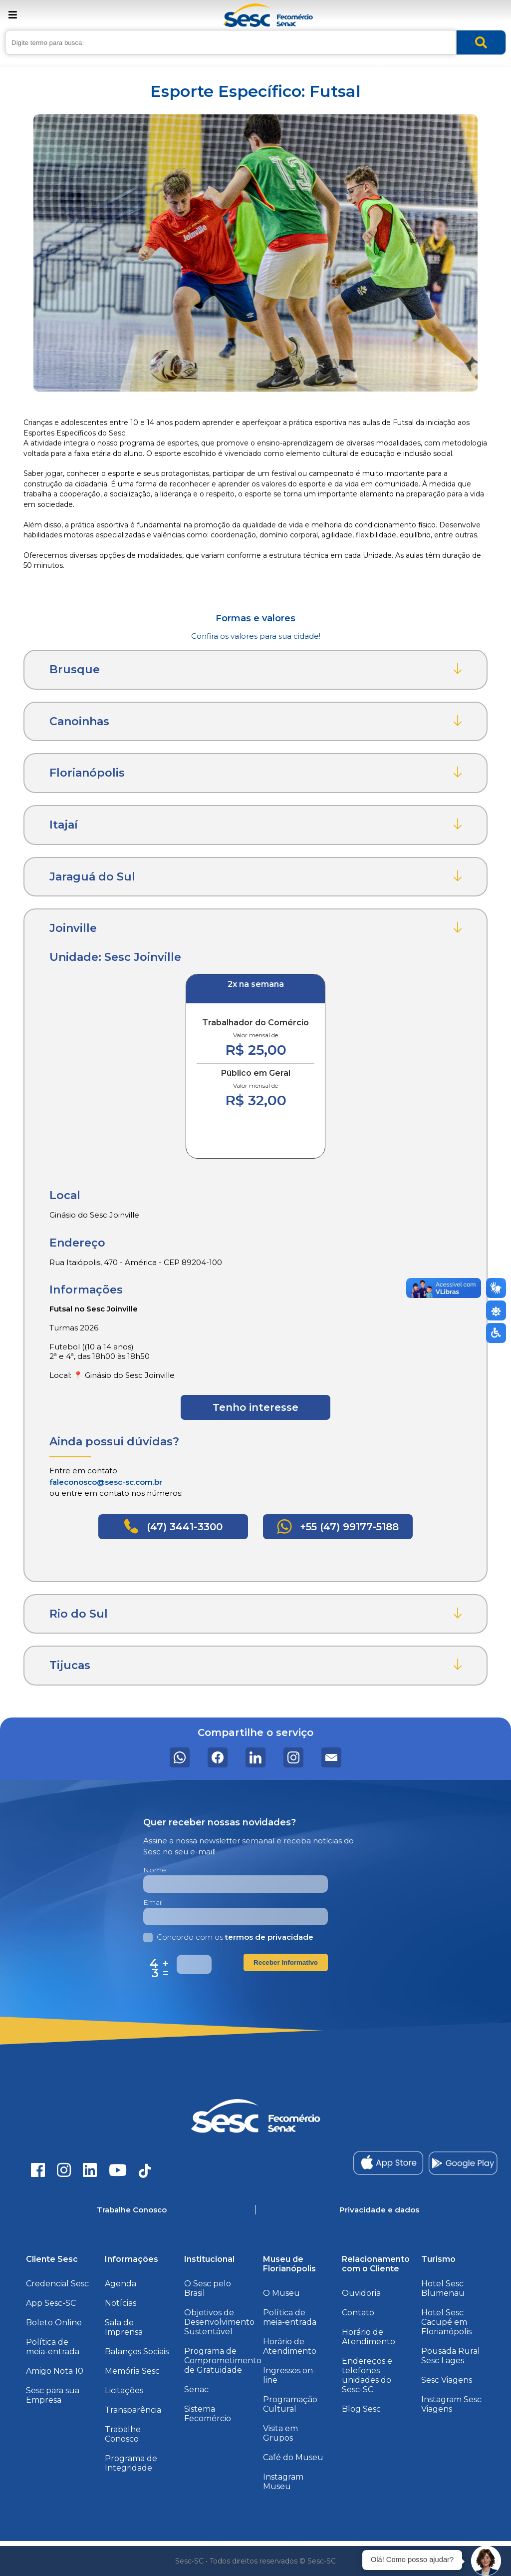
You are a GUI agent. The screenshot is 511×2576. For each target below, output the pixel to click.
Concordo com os (228, 1937)
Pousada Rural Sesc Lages (450, 2355)
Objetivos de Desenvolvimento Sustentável (219, 2322)
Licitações (124, 2390)
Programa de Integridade (131, 2463)
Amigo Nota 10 (54, 2371)
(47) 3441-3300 (173, 1526)
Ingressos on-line (289, 2375)
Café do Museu (293, 2457)
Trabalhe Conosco (123, 2434)
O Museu (281, 2293)
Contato (358, 2312)
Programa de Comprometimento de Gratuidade (222, 2360)
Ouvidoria (361, 2293)
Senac (196, 2389)
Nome (154, 1869)
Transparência (133, 2410)
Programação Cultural (290, 2404)
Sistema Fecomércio (207, 2413)
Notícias (120, 2303)
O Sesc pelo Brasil (207, 2288)
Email (153, 1902)
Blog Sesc (361, 2409)
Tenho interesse (255, 1407)
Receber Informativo (286, 1962)
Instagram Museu (283, 2481)
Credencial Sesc (57, 2283)
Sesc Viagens (446, 2380)
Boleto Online (54, 2322)
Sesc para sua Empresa (52, 2395)
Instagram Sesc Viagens (451, 2404)
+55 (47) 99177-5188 (338, 1526)
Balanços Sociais (137, 2351)
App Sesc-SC (51, 2303)
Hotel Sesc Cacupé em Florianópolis (446, 2322)
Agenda (120, 2283)
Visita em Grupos (280, 2433)
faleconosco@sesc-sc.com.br (105, 1482)
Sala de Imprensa (124, 2327)
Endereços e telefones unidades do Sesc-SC (367, 2375)
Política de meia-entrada (52, 2346)
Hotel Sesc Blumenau (443, 2288)
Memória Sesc (132, 2371)
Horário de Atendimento (289, 2346)
